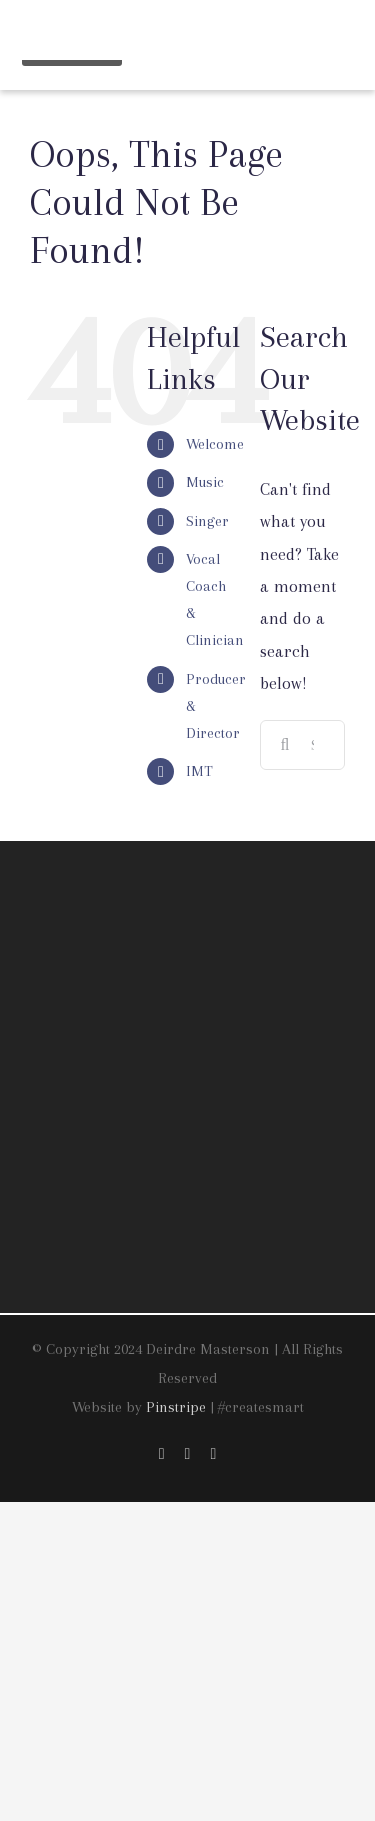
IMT (199, 771)
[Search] (285, 745)
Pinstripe (176, 1407)
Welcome (215, 444)
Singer (207, 521)
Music (205, 482)
